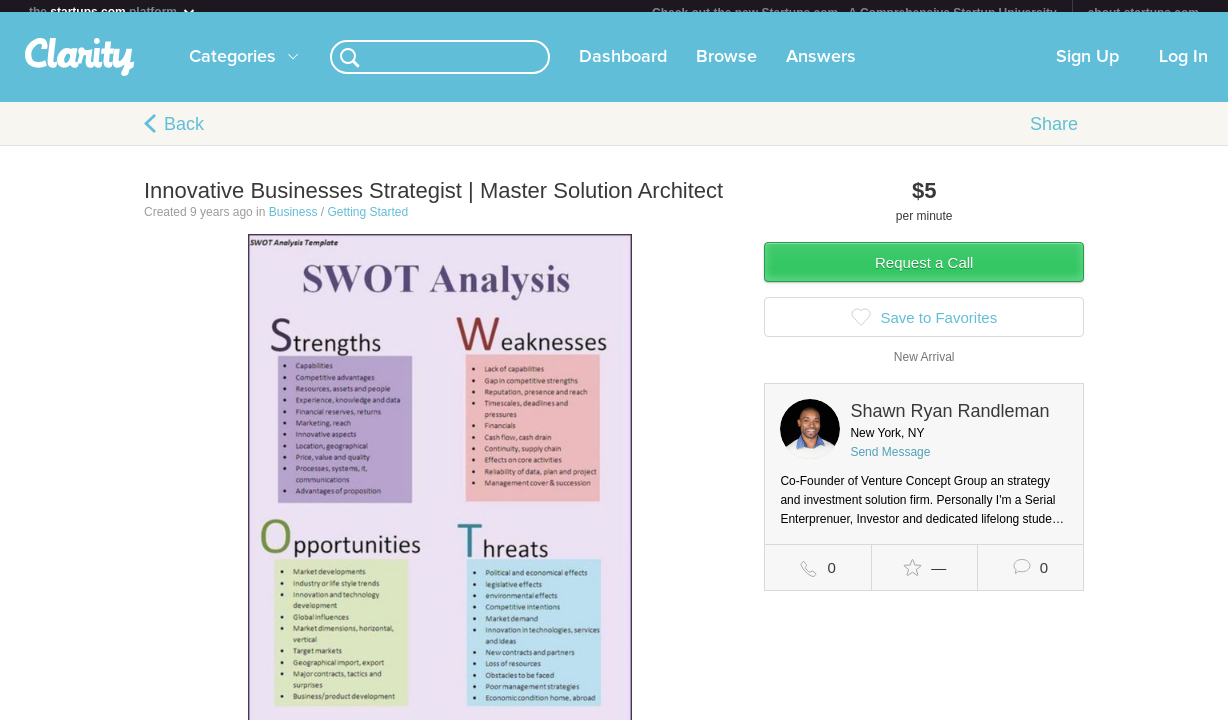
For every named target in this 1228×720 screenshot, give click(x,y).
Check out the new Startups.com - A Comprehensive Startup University (854, 13)
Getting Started (367, 224)
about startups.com (1143, 13)
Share (1054, 136)
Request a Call (924, 274)
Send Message (890, 464)
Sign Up (1087, 69)
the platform (113, 11)
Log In (1183, 69)
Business (293, 224)
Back (184, 136)
